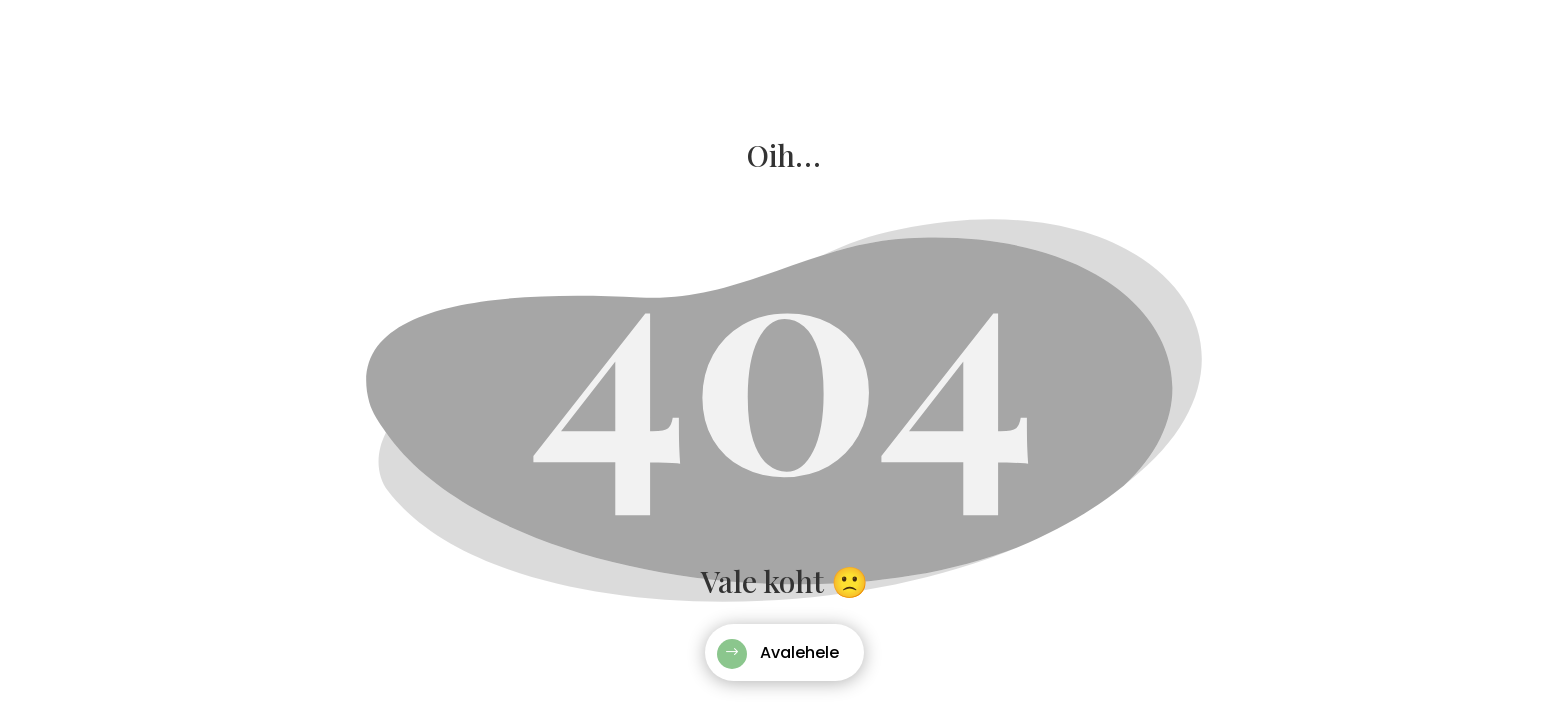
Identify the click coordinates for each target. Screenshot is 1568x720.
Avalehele (799, 652)
